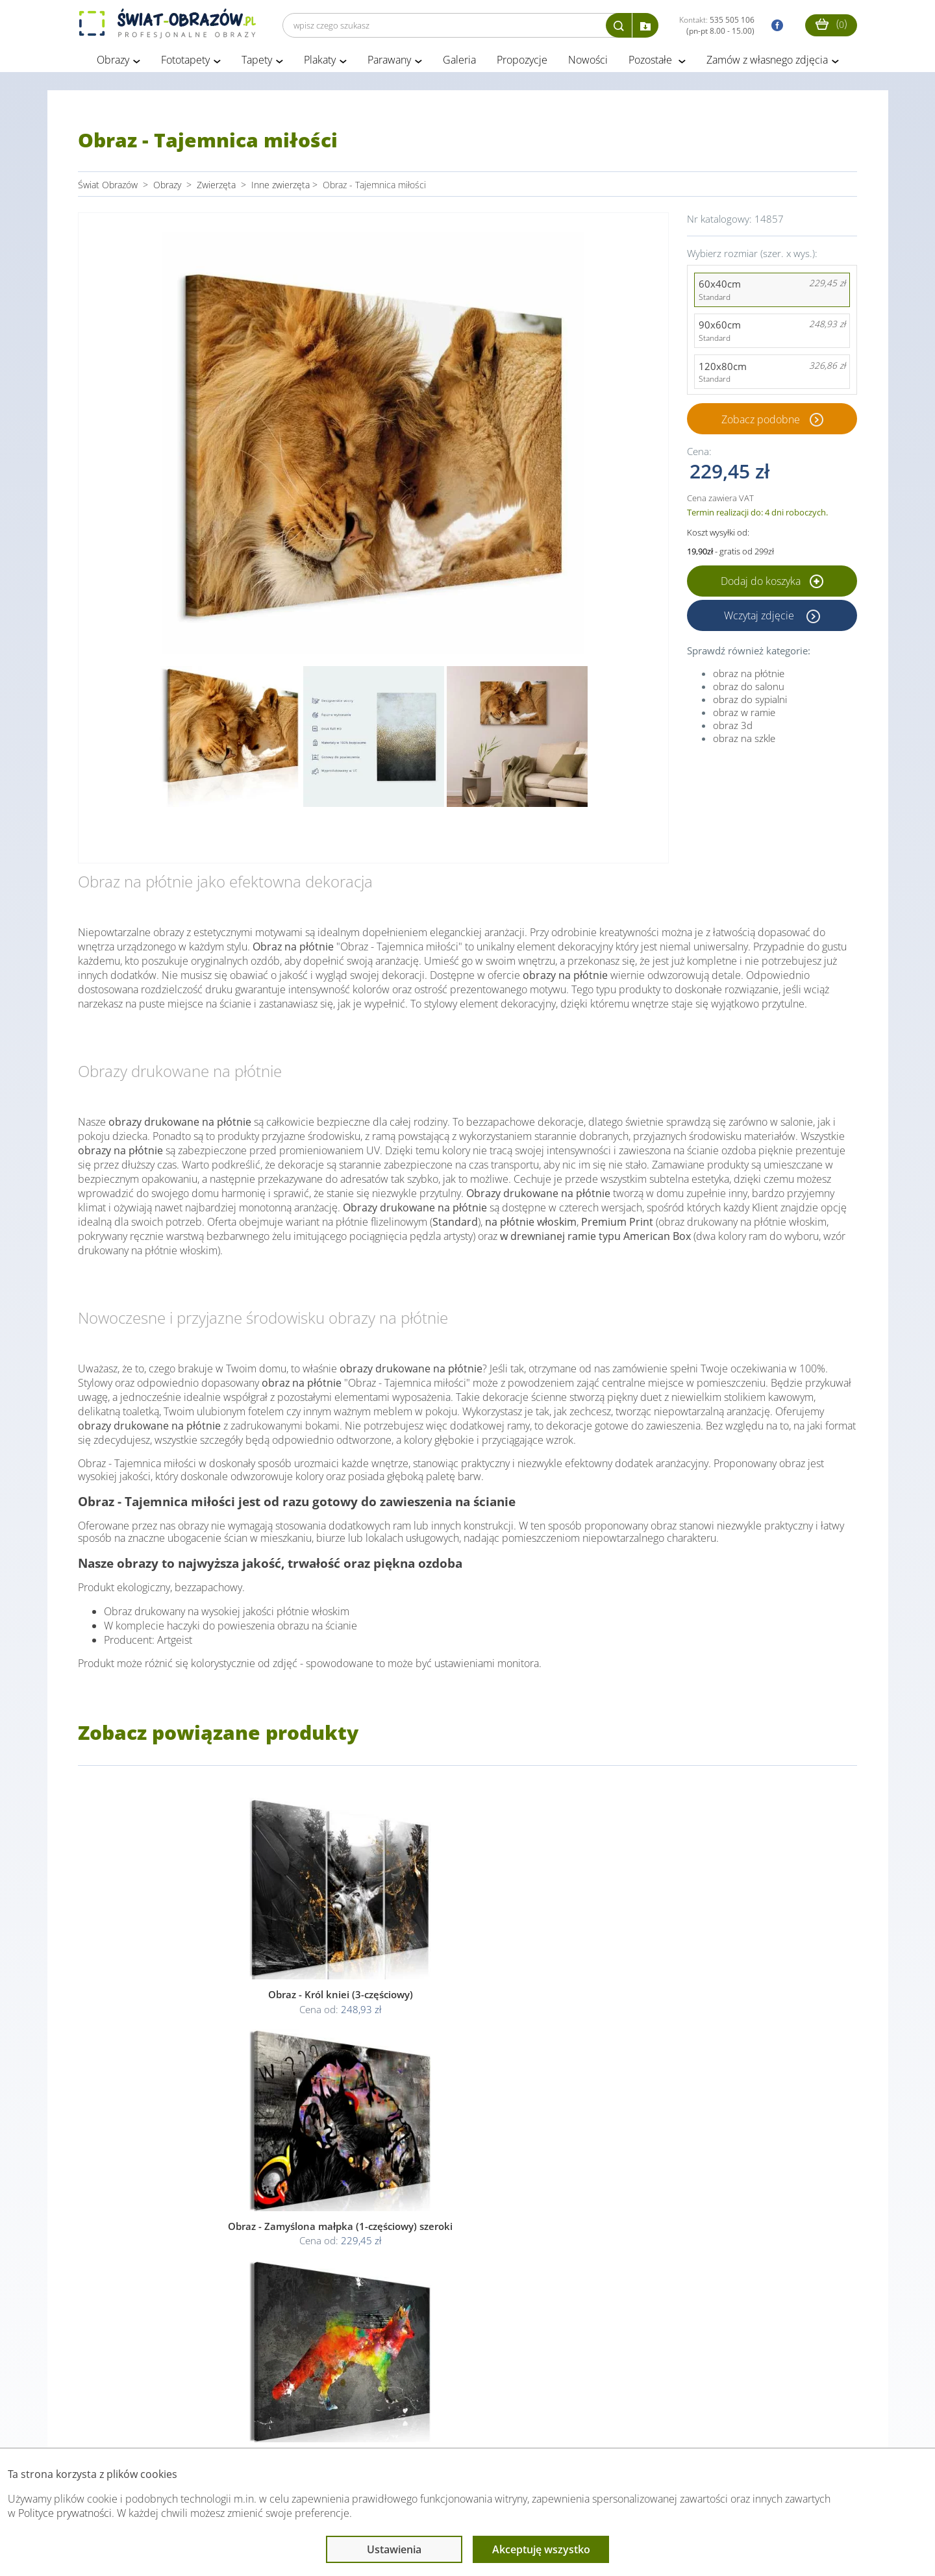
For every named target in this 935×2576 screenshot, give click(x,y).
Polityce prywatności (65, 2513)
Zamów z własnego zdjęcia (767, 63)
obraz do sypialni (750, 702)
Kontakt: (716, 25)
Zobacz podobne (760, 422)
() (831, 23)
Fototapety (185, 63)
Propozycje (522, 63)
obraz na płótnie (748, 676)
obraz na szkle (744, 741)
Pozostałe (652, 63)
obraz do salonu (748, 689)
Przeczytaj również (397, 2422)
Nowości (588, 63)
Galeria (459, 63)
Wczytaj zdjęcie (760, 619)
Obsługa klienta (122, 2422)
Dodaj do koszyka (772, 584)
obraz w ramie (744, 715)
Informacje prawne (255, 2422)
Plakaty (320, 63)
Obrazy (113, 63)
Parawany (389, 63)
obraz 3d (733, 728)
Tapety (257, 63)
